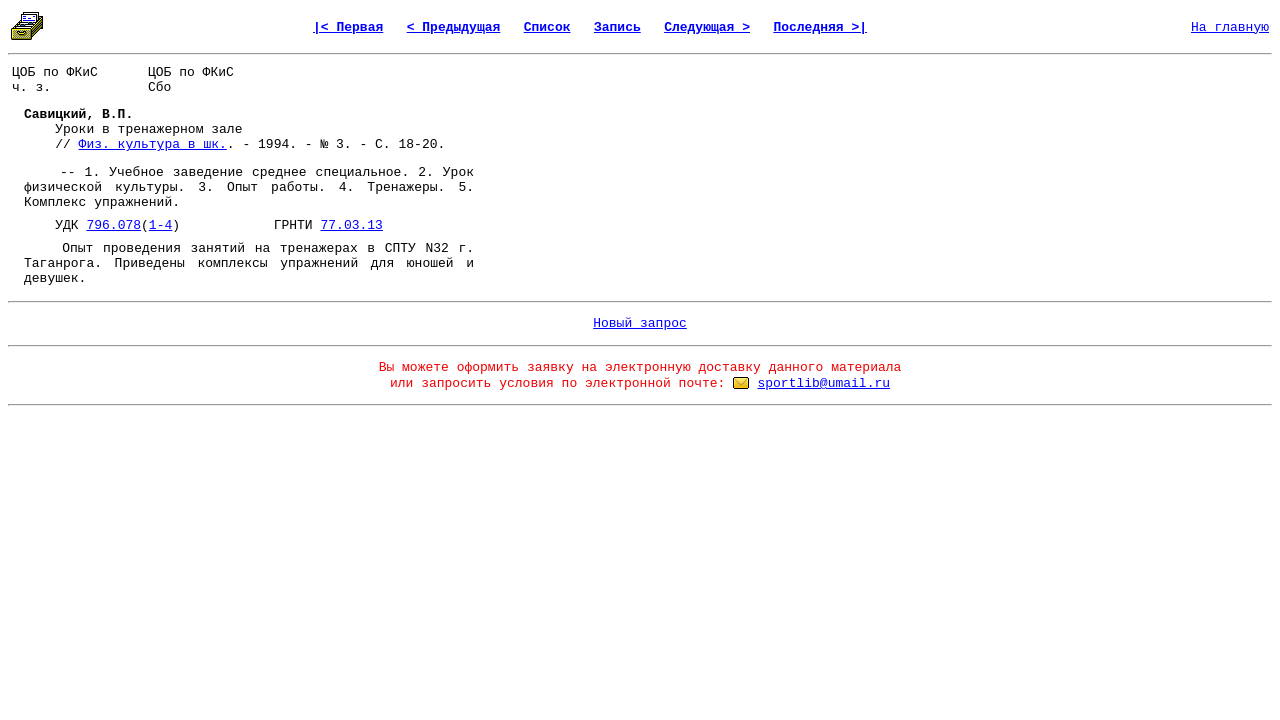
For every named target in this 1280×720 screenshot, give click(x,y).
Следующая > (707, 27)
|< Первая (348, 27)
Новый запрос (640, 323)
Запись (617, 27)
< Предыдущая (454, 27)
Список (547, 27)
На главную (1230, 27)
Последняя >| (820, 27)
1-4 (160, 225)
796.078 (113, 225)
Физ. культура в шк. (153, 144)
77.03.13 (351, 225)
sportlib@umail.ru (823, 383)
